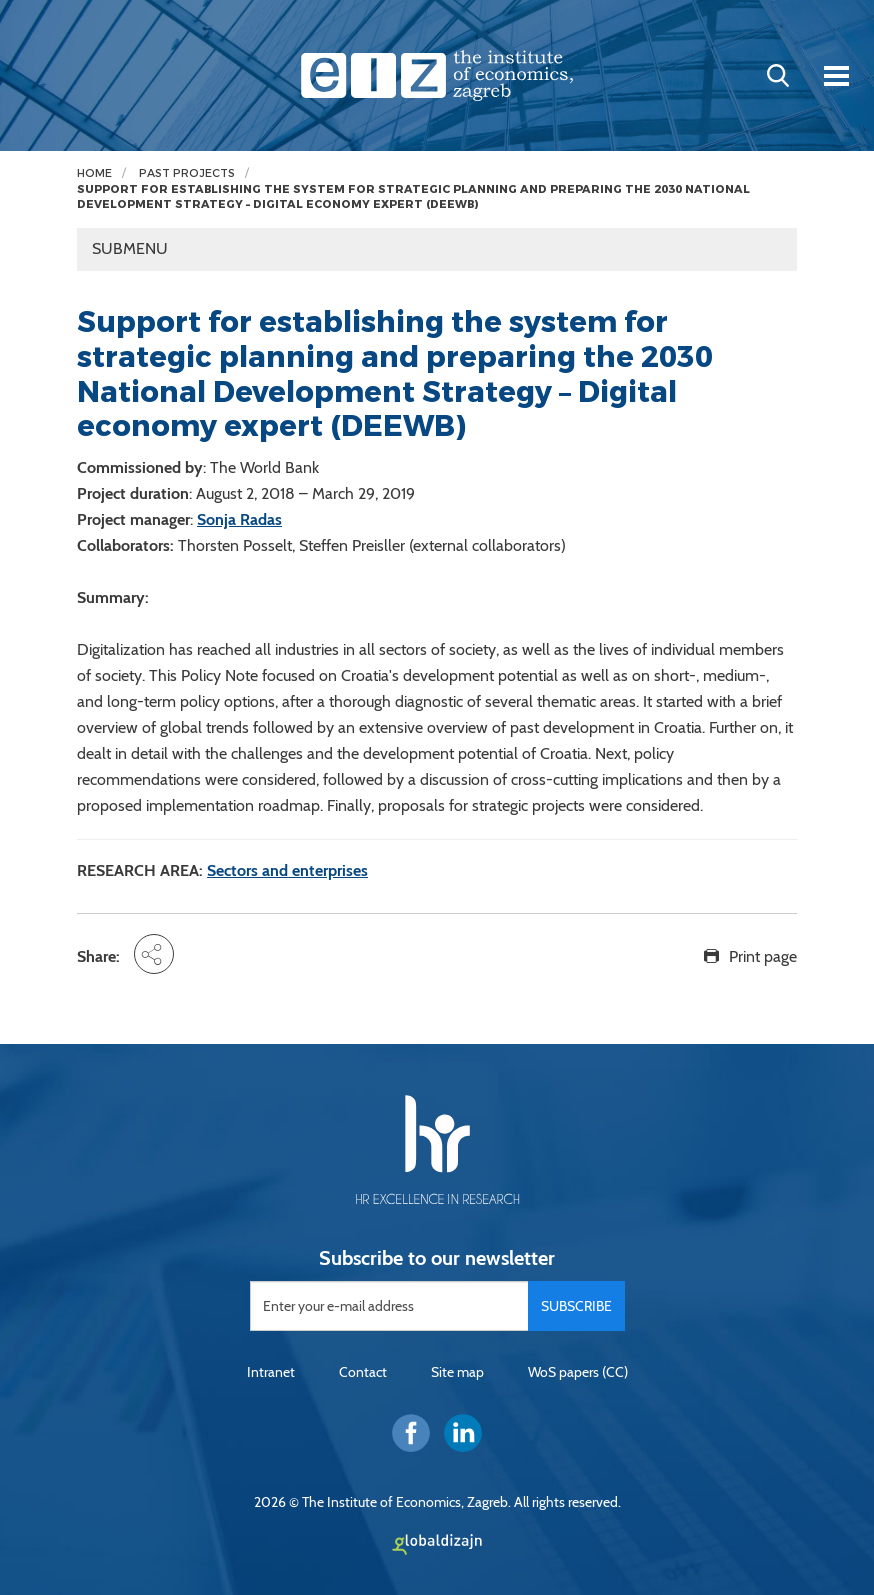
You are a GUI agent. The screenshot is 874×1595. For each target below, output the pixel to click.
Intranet (271, 1372)
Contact (363, 1372)
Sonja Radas (239, 519)
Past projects (187, 173)
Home (94, 173)
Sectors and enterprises (287, 870)
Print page (763, 956)
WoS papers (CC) (578, 1372)
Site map (457, 1372)
